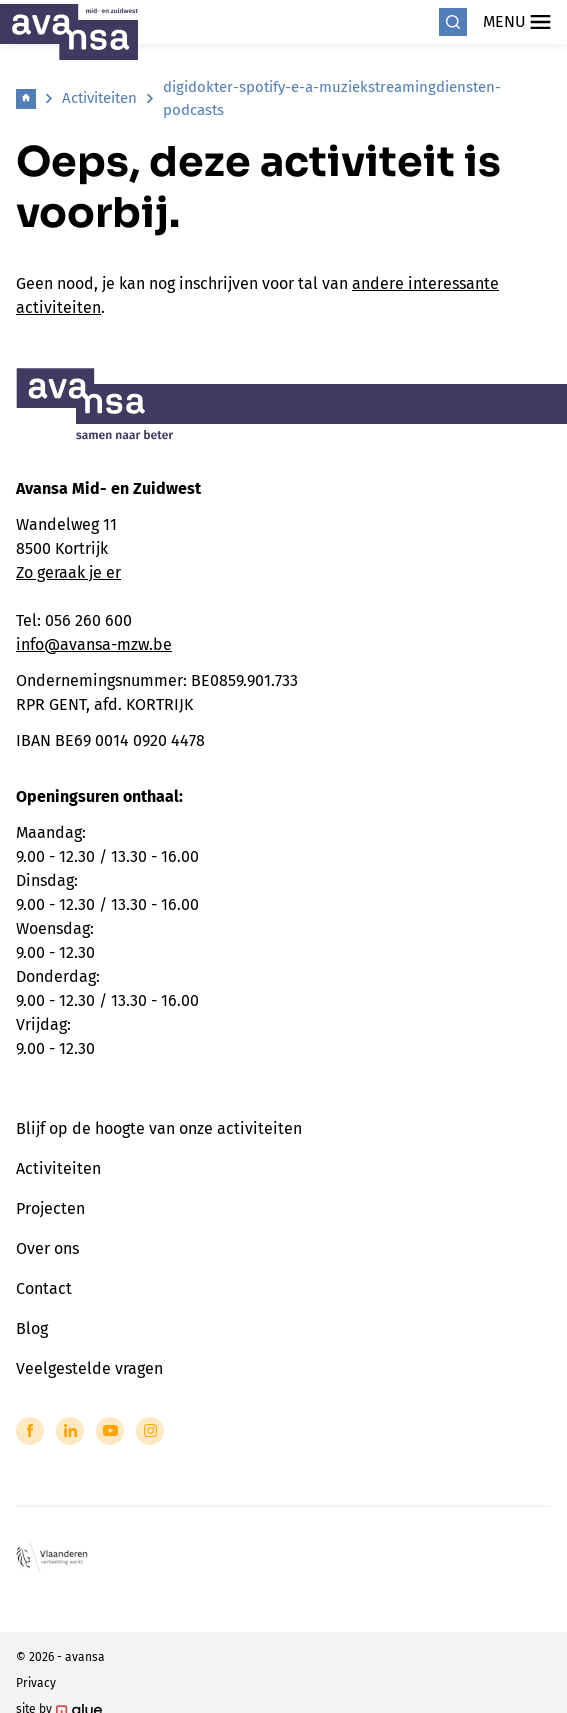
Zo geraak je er (68, 572)
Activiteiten (99, 98)
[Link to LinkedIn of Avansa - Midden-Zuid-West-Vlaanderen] (70, 1431)
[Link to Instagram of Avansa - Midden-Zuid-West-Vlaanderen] (150, 1431)
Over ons (47, 1248)
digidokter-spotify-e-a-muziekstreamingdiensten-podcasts (332, 98)
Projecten (50, 1208)
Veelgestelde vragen (89, 1368)
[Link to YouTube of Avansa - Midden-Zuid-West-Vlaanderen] (110, 1431)
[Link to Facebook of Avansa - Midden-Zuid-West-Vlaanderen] (30, 1431)
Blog (32, 1328)
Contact (44, 1288)
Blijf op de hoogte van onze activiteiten (159, 1128)
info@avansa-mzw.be (94, 644)
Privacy (36, 1683)
